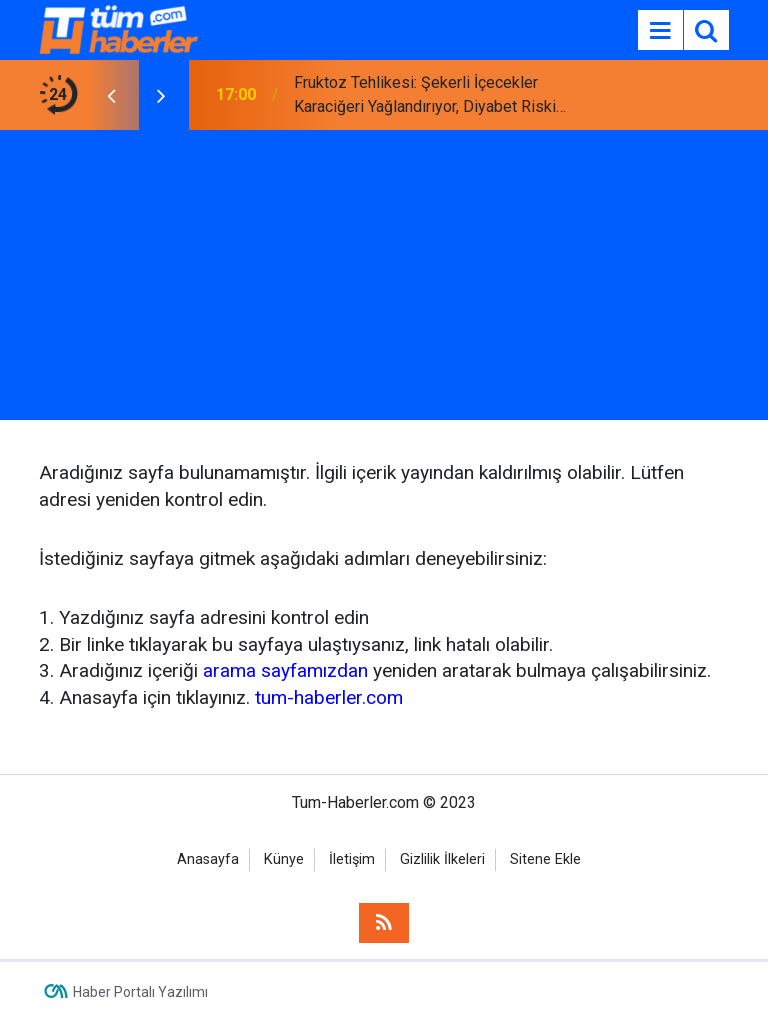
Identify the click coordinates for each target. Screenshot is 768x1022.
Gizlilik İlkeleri (442, 859)
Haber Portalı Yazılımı (140, 992)
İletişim (352, 859)
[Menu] (660, 31)
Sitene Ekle (545, 859)
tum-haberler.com (329, 697)
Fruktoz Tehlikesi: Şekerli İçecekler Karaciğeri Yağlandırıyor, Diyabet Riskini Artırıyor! (431, 96)
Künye (284, 859)
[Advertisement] (384, 280)
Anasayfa (208, 859)
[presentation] (111, 95)
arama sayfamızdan (285, 670)
